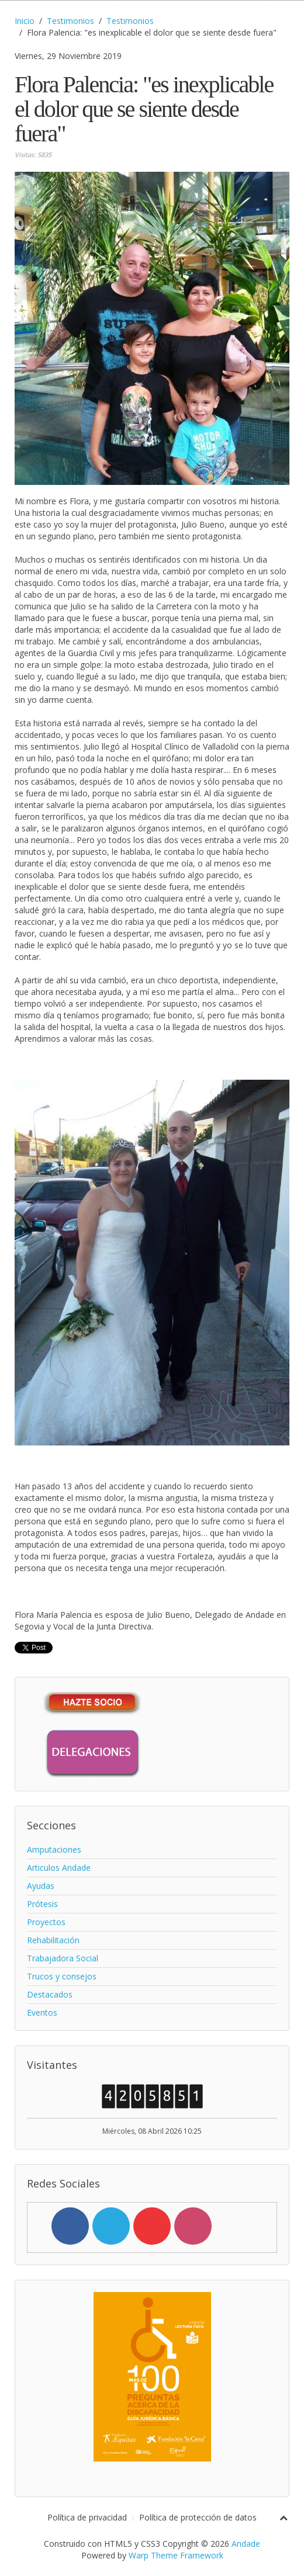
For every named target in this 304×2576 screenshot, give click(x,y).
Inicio (24, 20)
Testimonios (70, 20)
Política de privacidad (87, 2517)
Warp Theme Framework (176, 2555)
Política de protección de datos (198, 2517)
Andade (246, 2543)
